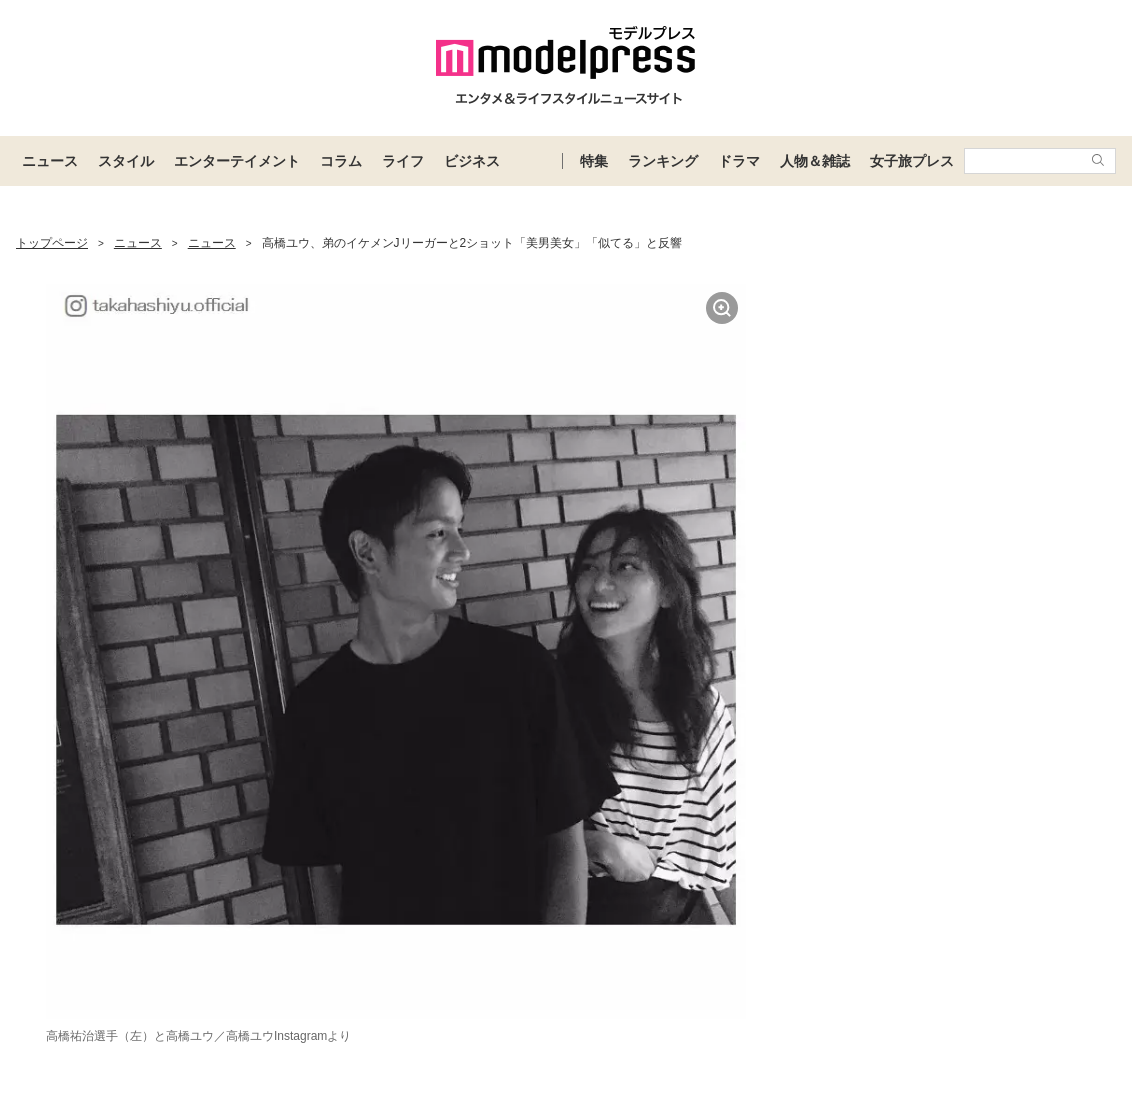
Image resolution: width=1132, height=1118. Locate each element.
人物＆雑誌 (815, 161)
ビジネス (472, 161)
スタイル (126, 161)
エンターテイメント (237, 161)
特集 (594, 161)
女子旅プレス (912, 161)
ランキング (663, 161)
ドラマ (739, 161)
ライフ (403, 161)
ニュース (50, 161)
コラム (341, 161)
